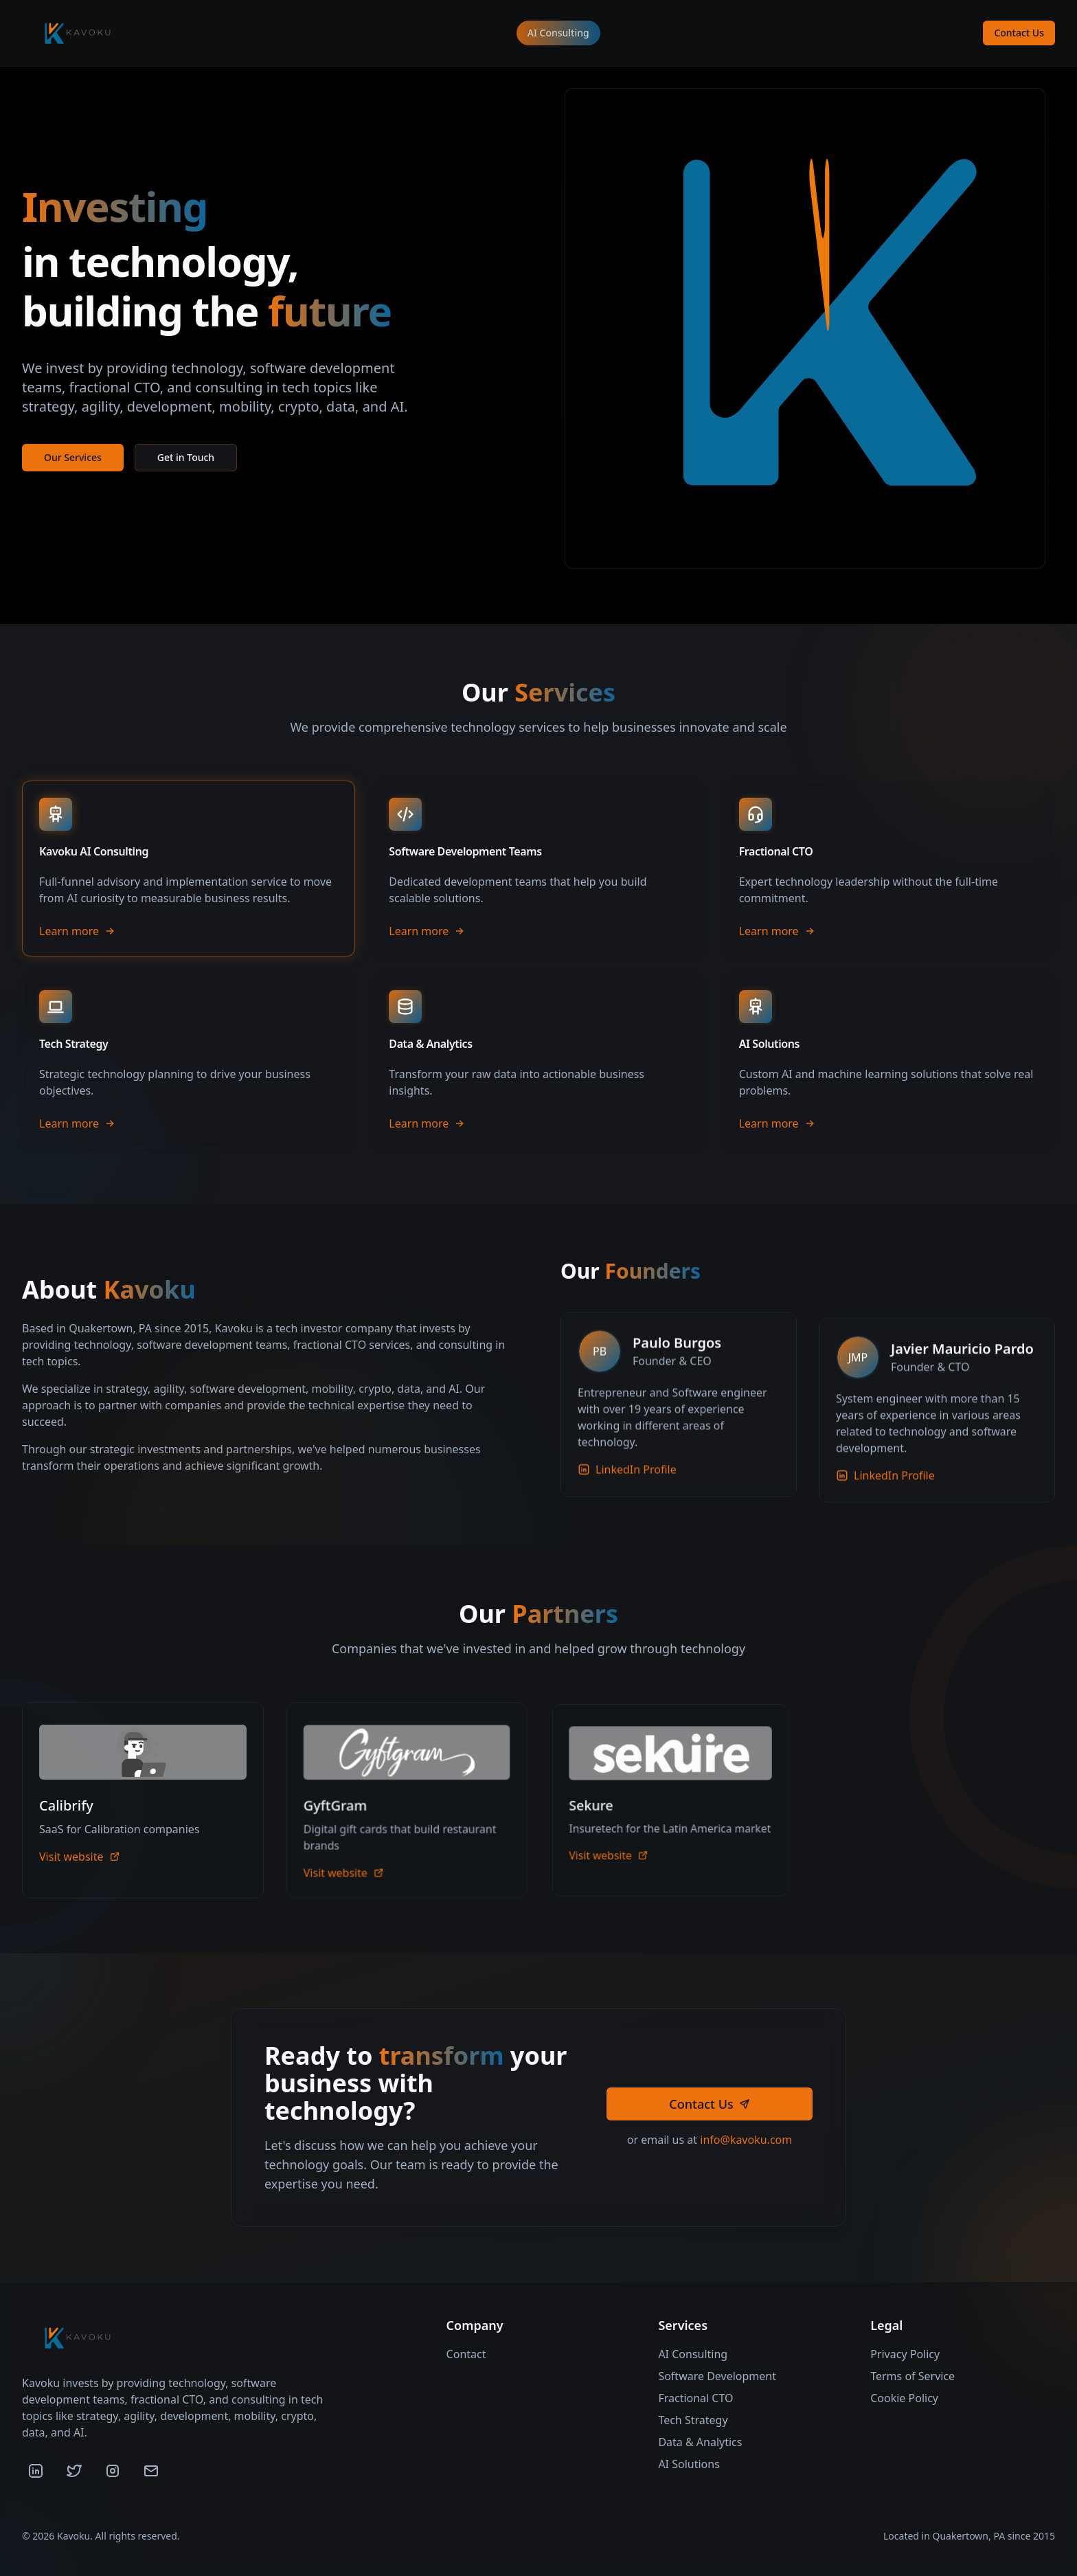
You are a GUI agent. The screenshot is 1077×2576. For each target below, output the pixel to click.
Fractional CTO (695, 2398)
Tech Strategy (692, 2420)
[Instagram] (112, 2471)
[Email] (151, 2471)
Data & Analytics (700, 2442)
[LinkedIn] (35, 2471)
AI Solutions (688, 2464)
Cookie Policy (904, 2398)
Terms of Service (912, 2376)
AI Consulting (558, 32)
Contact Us (1019, 32)
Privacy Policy (905, 2354)
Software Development (717, 2376)
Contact (466, 2354)
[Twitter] (74, 2471)
